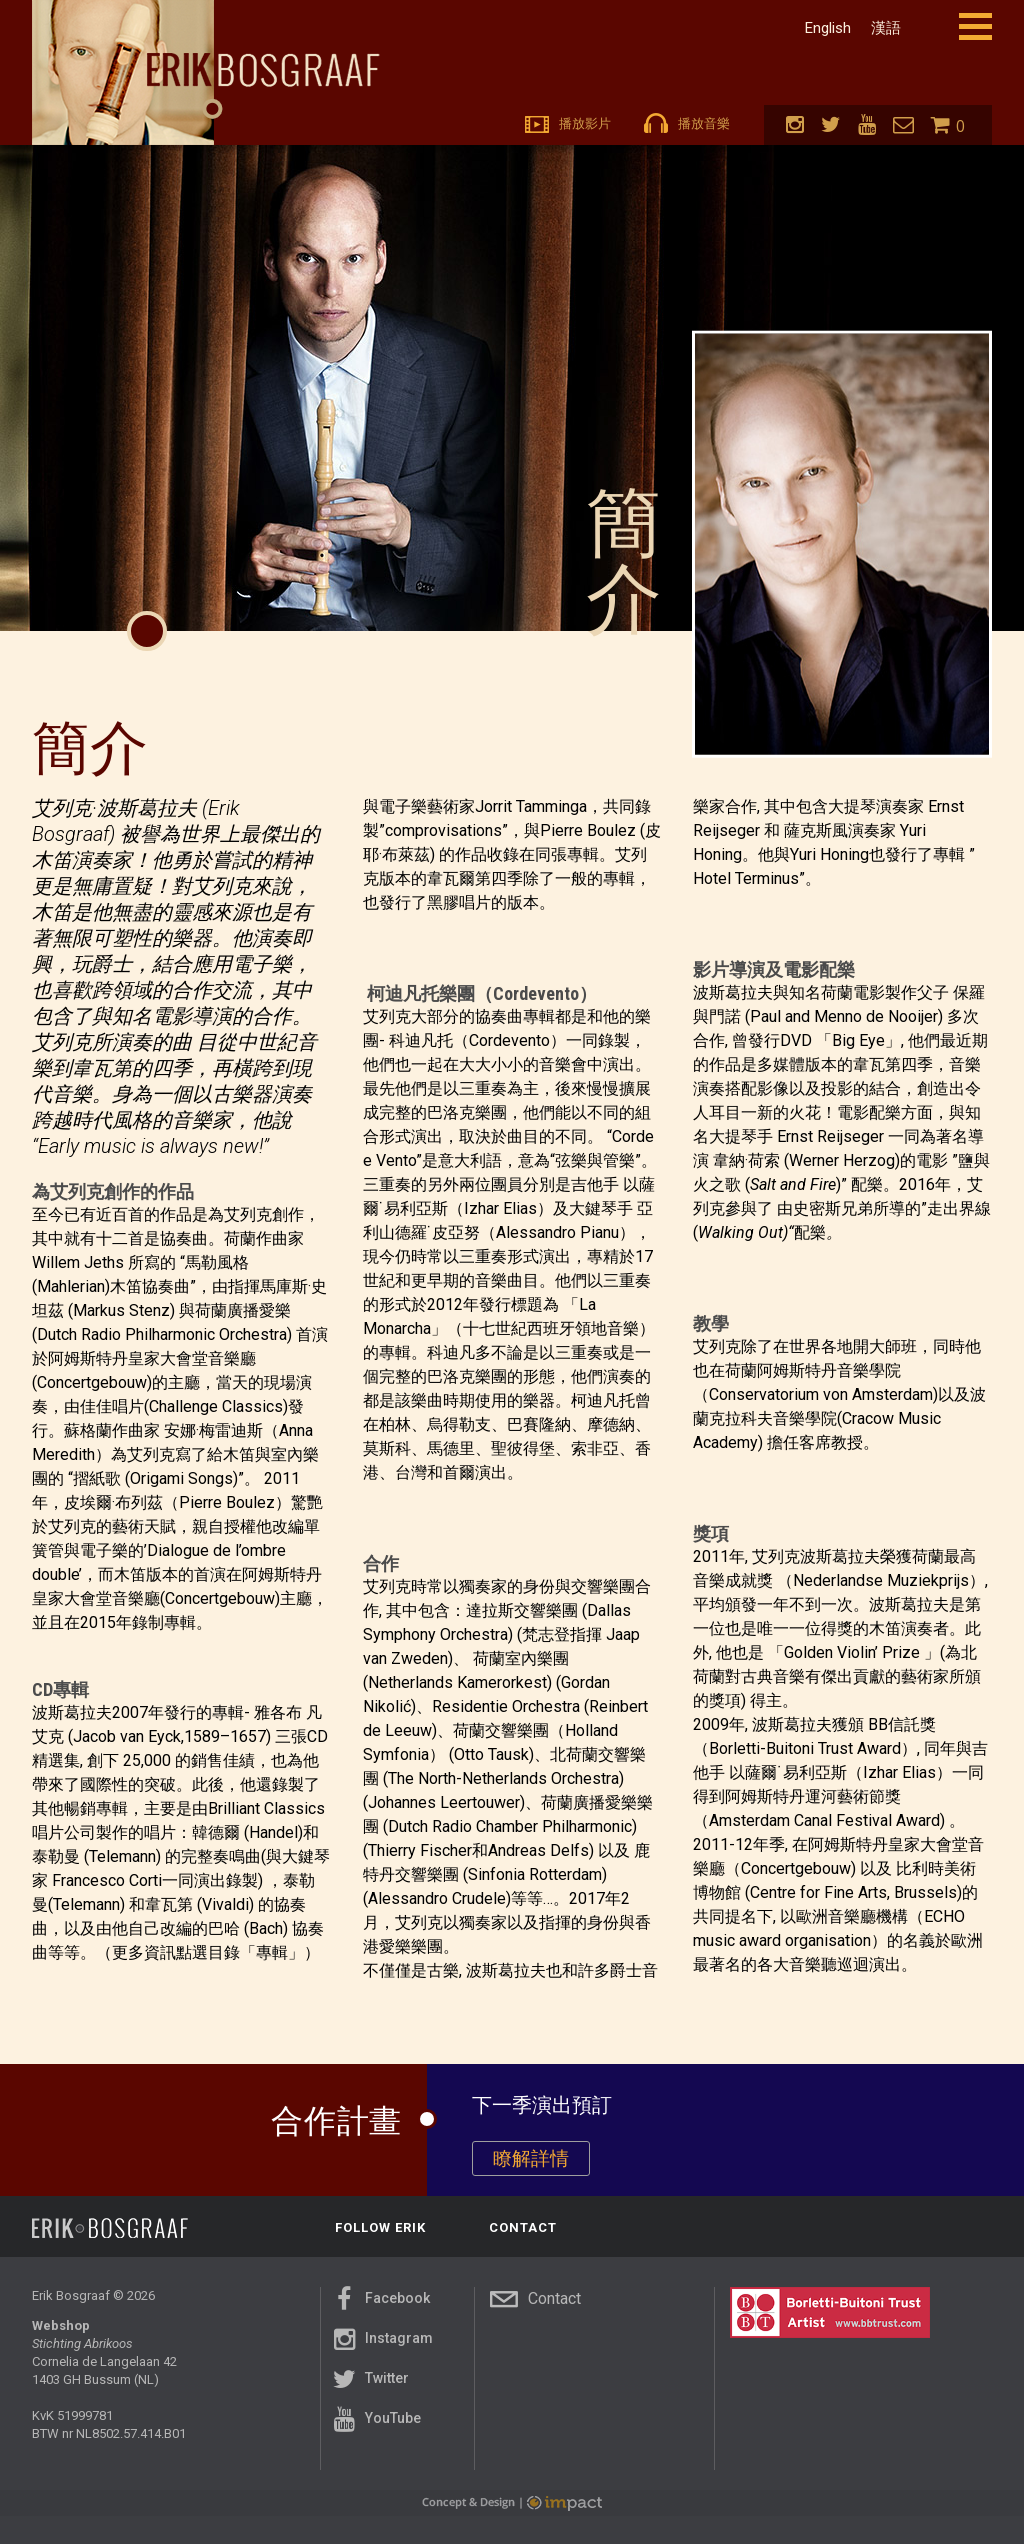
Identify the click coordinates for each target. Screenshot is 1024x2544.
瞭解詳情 (531, 2158)
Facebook (379, 2306)
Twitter (368, 2386)
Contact (535, 2306)
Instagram (380, 2346)
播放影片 (568, 123)
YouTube (374, 2426)
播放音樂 (687, 123)
